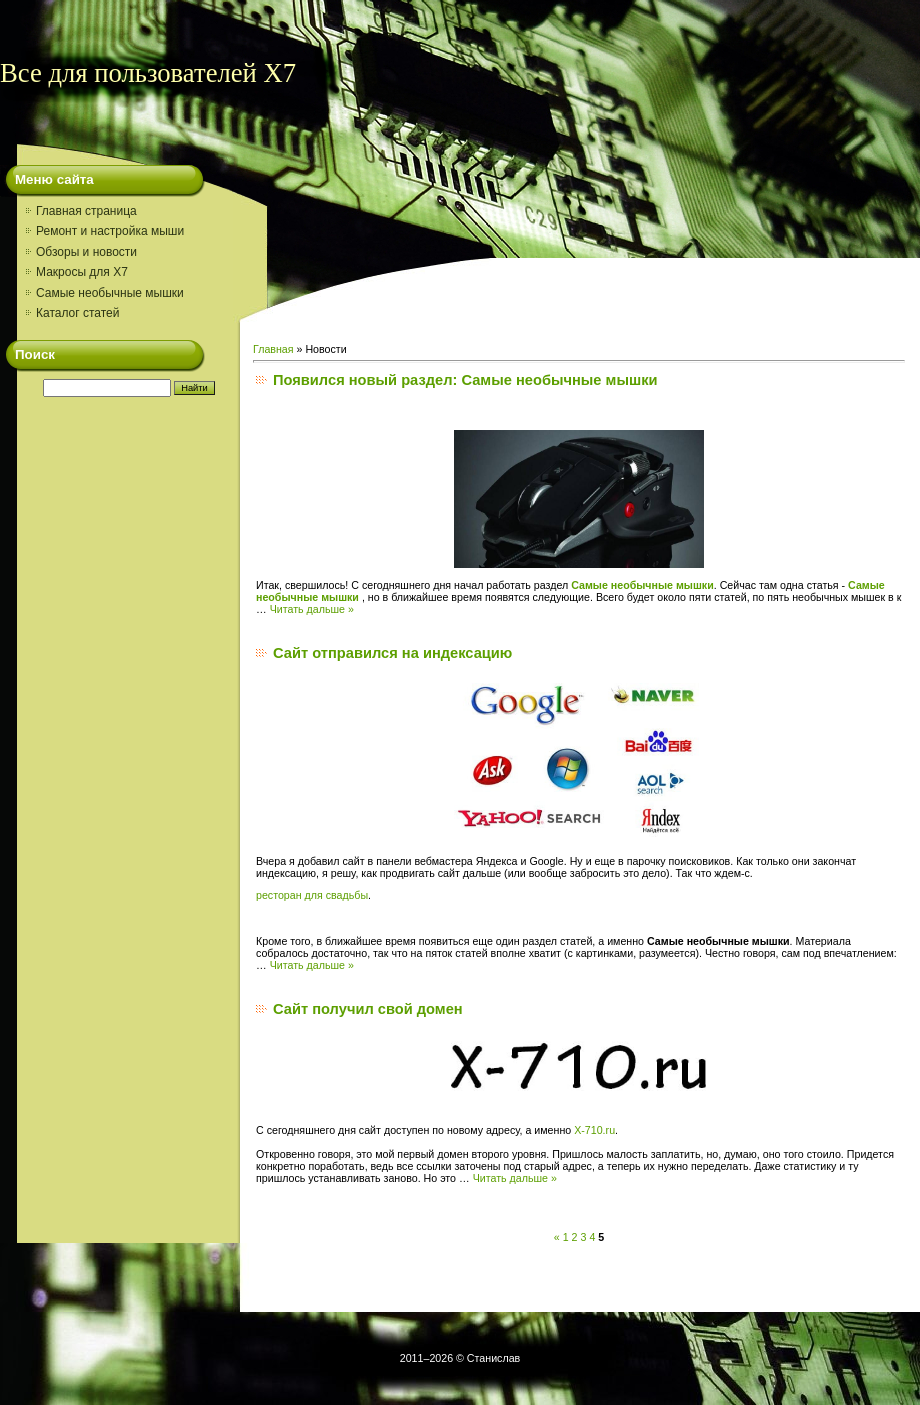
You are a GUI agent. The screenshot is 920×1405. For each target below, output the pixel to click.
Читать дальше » (312, 609)
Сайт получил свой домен (368, 1009)
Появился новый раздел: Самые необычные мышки (465, 380)
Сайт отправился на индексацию (392, 653)
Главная (273, 349)
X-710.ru (594, 1130)
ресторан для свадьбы (312, 895)
